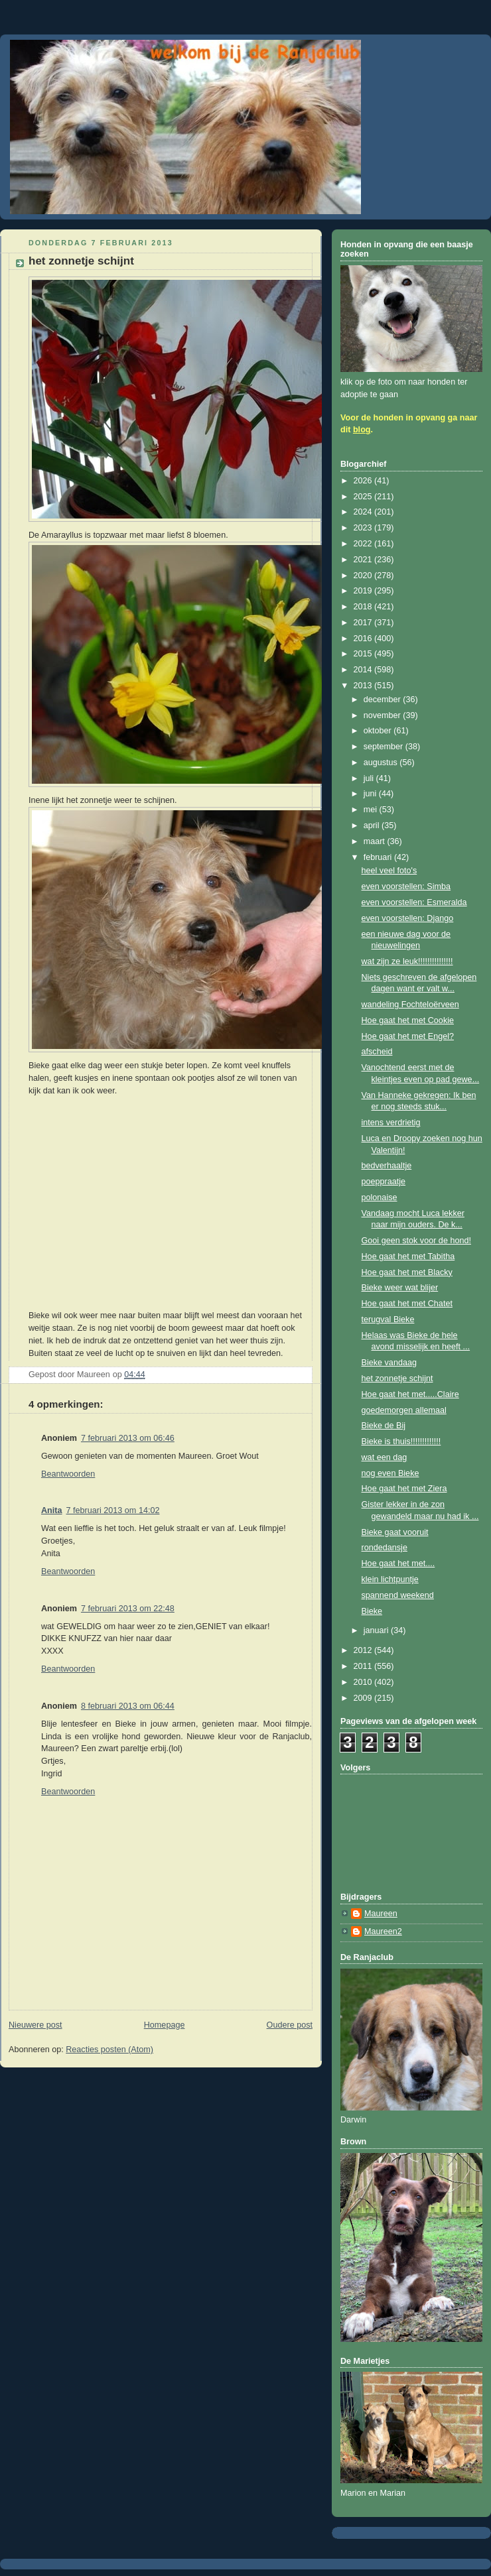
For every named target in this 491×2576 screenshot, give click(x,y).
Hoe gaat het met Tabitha (408, 1256)
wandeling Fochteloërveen (410, 1004)
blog (362, 429)
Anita (51, 1510)
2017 (364, 622)
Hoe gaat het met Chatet (407, 1303)
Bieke (372, 1611)
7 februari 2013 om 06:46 (128, 1438)
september (384, 746)
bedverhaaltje (387, 1165)
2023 (364, 527)
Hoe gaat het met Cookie (408, 1020)
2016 (364, 638)
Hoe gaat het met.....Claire (410, 1394)
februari (379, 857)
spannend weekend (398, 1595)
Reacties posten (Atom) (109, 2049)
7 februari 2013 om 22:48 (128, 1608)
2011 (364, 1666)
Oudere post (290, 2025)
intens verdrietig (391, 1122)
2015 (364, 653)
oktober (379, 730)
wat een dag (384, 1457)
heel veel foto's (389, 870)
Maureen (380, 1913)
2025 (364, 496)
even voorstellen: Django (408, 918)
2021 (364, 559)
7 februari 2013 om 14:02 (113, 1510)
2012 (364, 1650)
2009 (364, 1698)
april (373, 825)
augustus (382, 762)
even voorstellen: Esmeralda (414, 902)
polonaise (379, 1197)
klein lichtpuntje (390, 1579)
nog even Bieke (390, 1473)
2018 (364, 606)
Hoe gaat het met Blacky (407, 1272)
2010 (364, 1682)
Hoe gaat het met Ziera (404, 1488)
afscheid (377, 1051)
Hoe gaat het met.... (398, 1563)
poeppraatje (384, 1181)
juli (370, 778)
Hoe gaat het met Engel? (408, 1036)
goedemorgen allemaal (404, 1410)
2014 (364, 669)
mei (372, 809)
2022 (364, 543)
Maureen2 (383, 1931)
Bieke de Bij (384, 1425)
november (383, 715)
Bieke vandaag (389, 1362)
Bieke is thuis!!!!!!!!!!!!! (401, 1441)
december (383, 699)
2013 (364, 685)
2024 (364, 512)
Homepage (164, 2025)
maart (375, 841)
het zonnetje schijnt (397, 1378)
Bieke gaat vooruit (395, 1532)
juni (371, 793)
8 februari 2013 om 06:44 (128, 1706)
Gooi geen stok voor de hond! (416, 1240)
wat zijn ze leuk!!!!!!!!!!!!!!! (407, 961)
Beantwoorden (68, 1474)
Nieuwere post (35, 2025)
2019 (364, 590)
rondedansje (384, 1547)
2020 (364, 575)
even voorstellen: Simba (406, 886)
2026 (364, 480)
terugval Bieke (388, 1319)
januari (377, 1630)
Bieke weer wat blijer (400, 1287)
